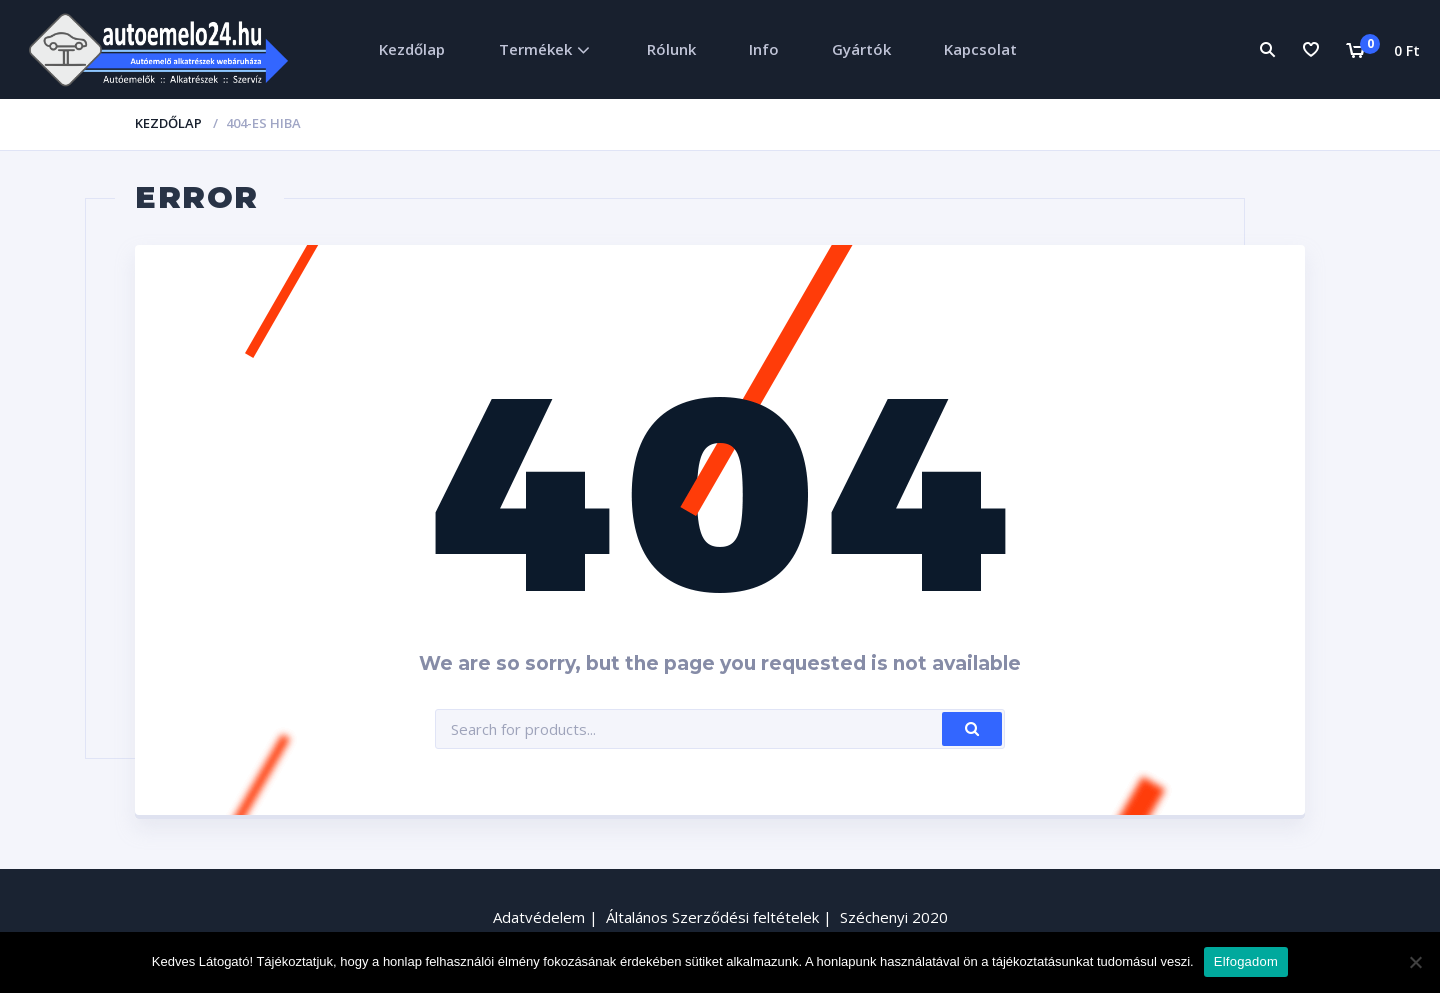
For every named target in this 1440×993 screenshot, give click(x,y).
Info (764, 49)
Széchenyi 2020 (894, 917)
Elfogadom (1246, 961)
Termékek (535, 49)
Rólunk (671, 49)
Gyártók (861, 49)
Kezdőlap (412, 49)
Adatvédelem (539, 917)
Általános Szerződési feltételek (712, 917)
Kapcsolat (980, 49)
